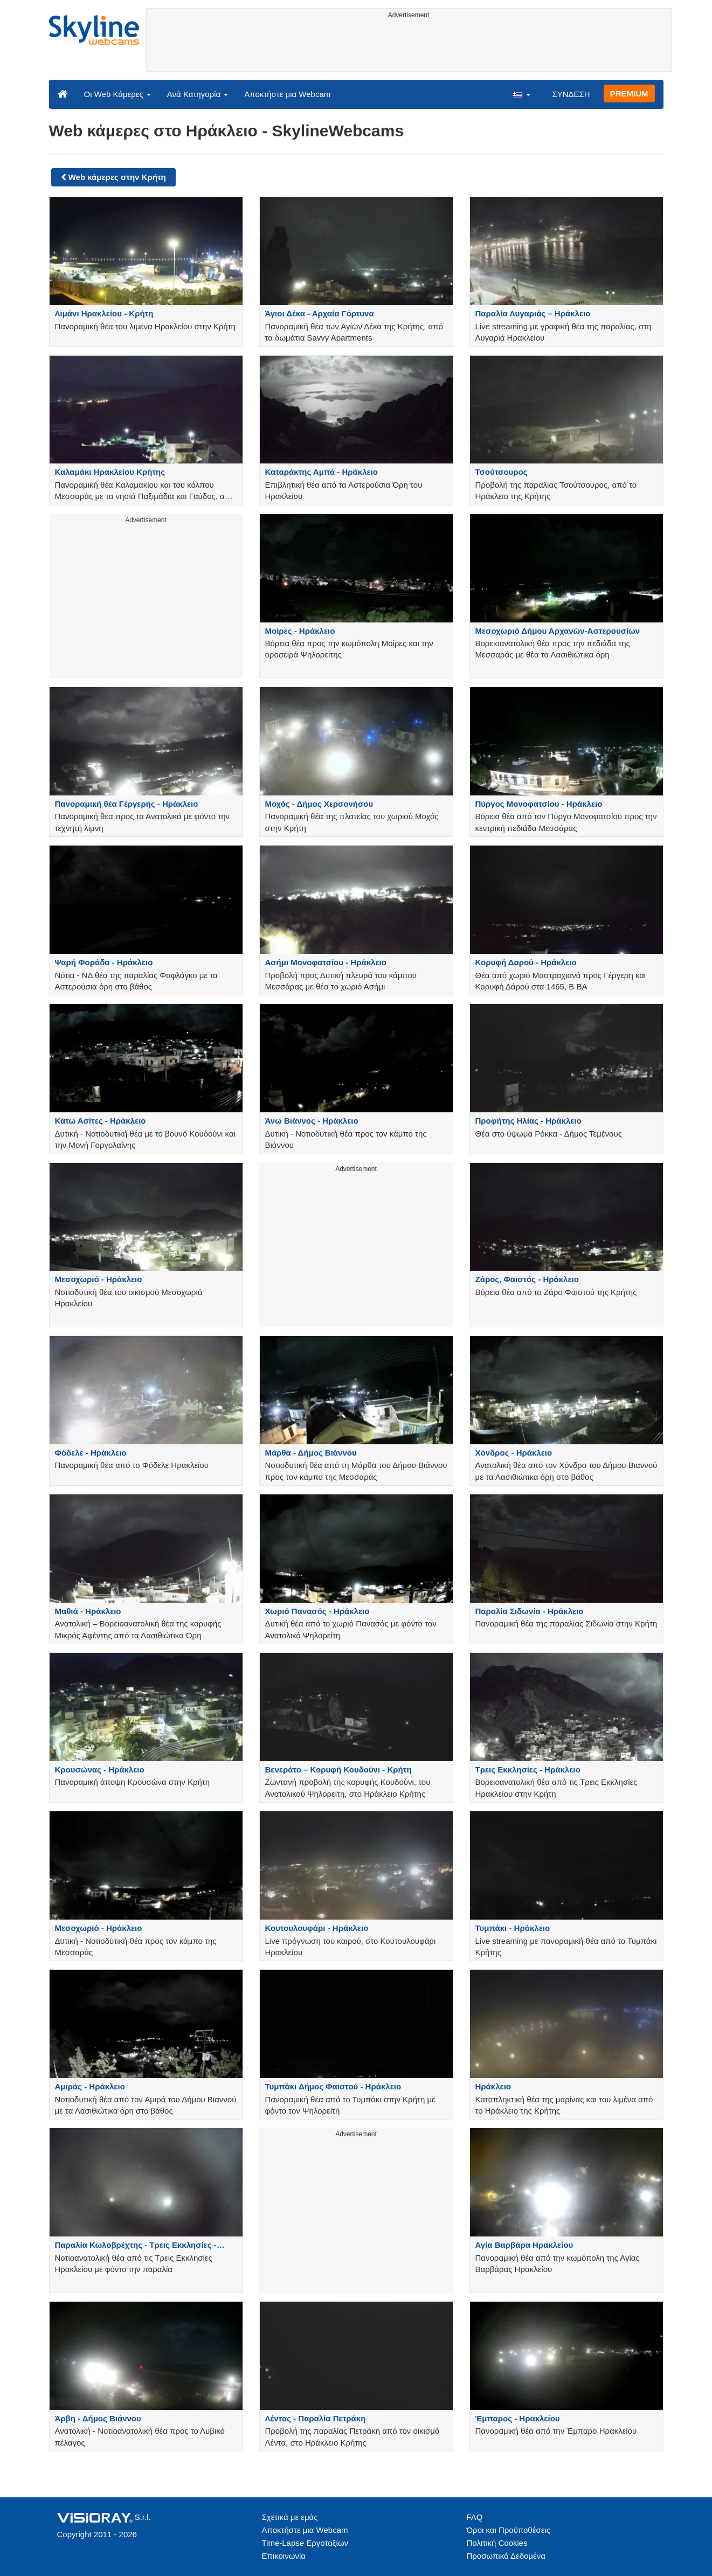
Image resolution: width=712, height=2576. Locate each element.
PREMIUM (629, 93)
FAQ (475, 2517)
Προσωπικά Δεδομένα (506, 2555)
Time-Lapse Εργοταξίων (305, 2542)
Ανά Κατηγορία (197, 94)
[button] (521, 93)
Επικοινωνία (284, 2555)
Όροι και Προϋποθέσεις (508, 2530)
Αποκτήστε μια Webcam (287, 94)
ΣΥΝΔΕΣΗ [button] (571, 94)
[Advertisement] (409, 47)
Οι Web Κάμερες (117, 94)
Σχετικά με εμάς (290, 2517)
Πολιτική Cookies (497, 2542)
